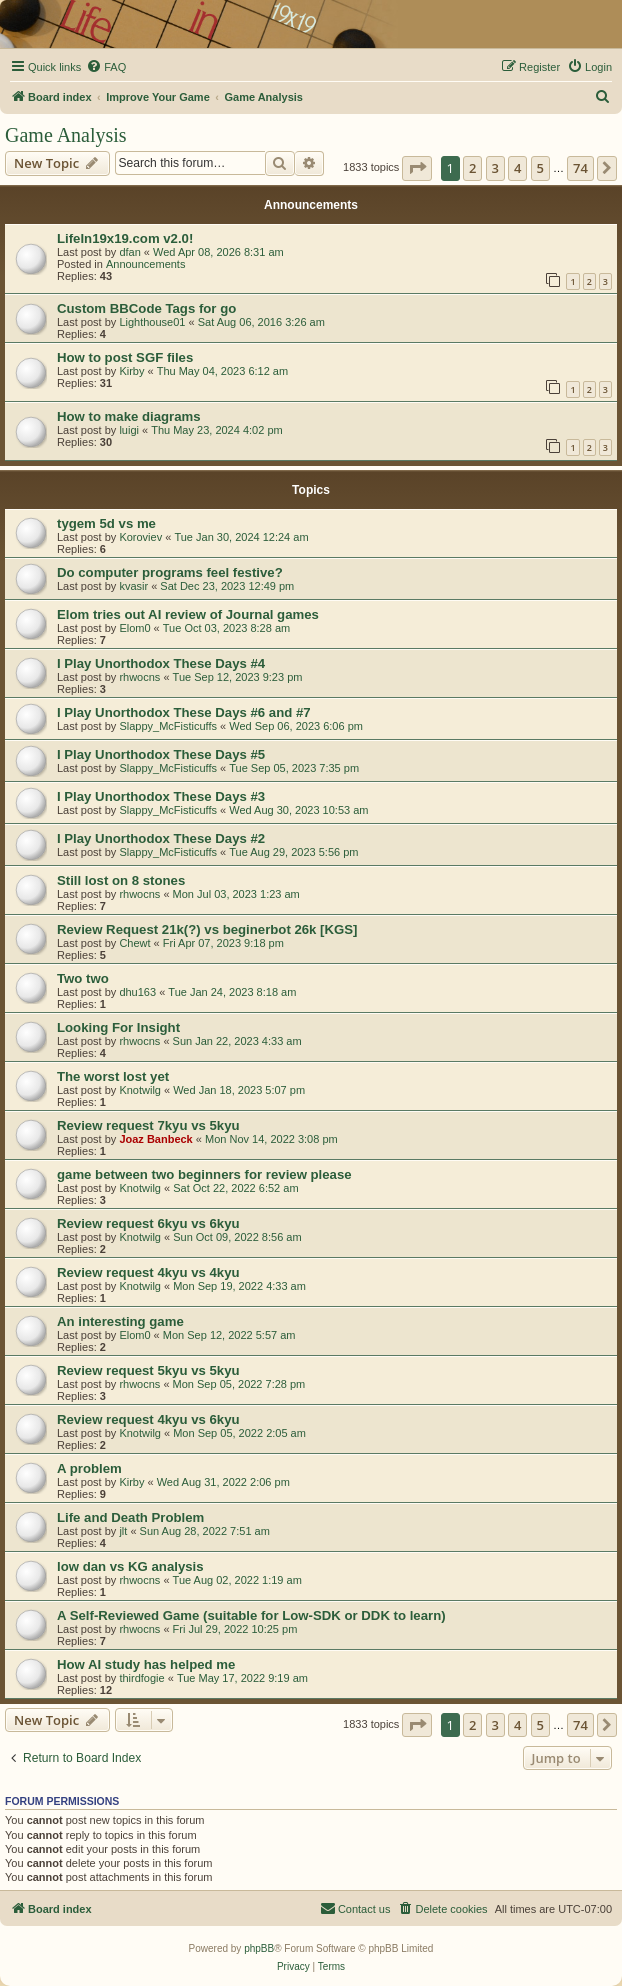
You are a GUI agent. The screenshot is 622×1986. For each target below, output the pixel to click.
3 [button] (495, 168)
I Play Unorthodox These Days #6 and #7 (184, 712)
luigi (129, 430)
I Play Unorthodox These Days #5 (161, 754)
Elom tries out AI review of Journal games (188, 614)
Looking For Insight (118, 1027)
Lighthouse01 (152, 322)
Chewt (134, 943)
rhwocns (139, 677)
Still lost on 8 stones (121, 880)
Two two (83, 978)
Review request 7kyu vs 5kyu (148, 1125)
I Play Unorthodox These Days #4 (161, 663)
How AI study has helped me (146, 1664)
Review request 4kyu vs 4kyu (148, 1272)
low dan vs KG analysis (130, 1566)
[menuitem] (106, 67)
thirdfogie (141, 1678)
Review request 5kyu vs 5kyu (148, 1370)
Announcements (146, 264)
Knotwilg (140, 1090)
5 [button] (540, 168)
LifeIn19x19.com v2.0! (125, 238)
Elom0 (134, 628)
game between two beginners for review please (204, 1174)
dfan (129, 252)
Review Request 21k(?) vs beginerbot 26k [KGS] (207, 929)
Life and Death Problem (130, 1517)
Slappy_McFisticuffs (168, 726)
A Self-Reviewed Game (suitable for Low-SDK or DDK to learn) (251, 1615)
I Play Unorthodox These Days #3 (161, 796)
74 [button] (580, 168)
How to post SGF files (125, 357)
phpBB (259, 1948)
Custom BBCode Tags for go (146, 308)
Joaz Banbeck (155, 1139)
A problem (89, 1468)
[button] (417, 168)
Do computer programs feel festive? (170, 572)
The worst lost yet (113, 1076)
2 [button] (472, 168)
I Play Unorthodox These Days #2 (161, 838)
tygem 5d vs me (106, 523)
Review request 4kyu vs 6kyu (148, 1419)
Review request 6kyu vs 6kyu (148, 1223)
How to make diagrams (129, 416)
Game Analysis (66, 135)
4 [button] (517, 168)
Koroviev (140, 537)
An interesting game (120, 1321)
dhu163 (137, 992)
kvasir (133, 586)
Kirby (131, 371)
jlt (123, 1531)
